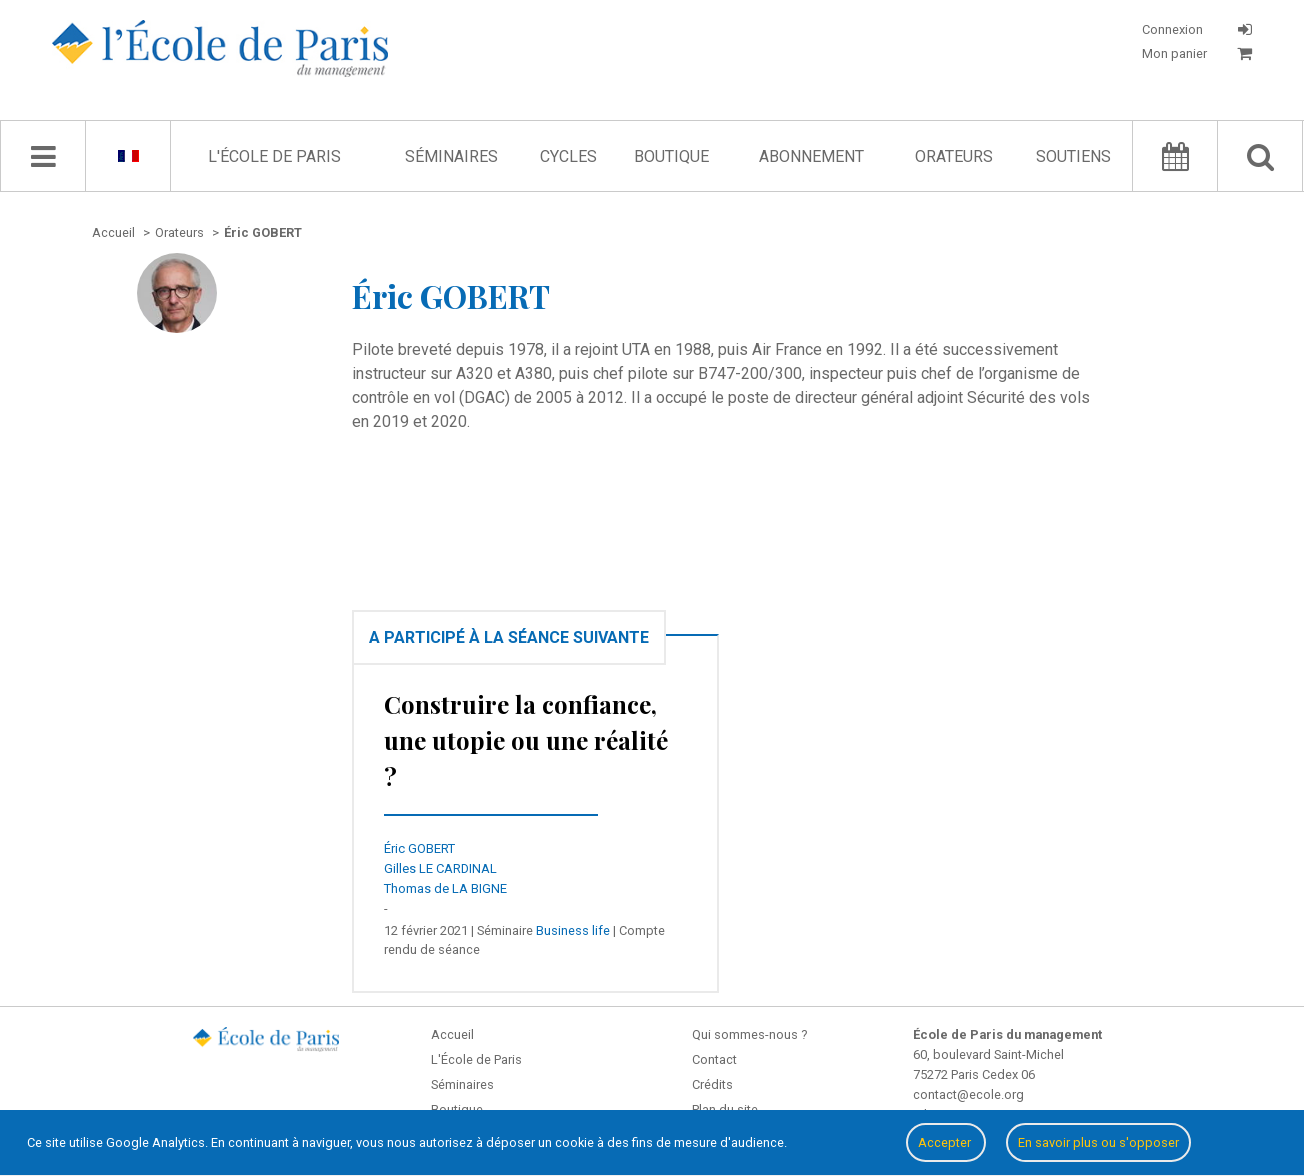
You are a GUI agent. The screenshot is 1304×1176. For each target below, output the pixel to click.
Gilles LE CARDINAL (440, 868)
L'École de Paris (274, 156)
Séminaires (451, 156)
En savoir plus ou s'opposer (1098, 1142)
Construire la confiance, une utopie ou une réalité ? (526, 740)
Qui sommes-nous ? (749, 1034)
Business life (573, 930)
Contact (714, 1059)
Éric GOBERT (419, 848)
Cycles (568, 156)
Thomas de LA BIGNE (445, 888)
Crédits (712, 1084)
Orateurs (954, 156)
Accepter (946, 1142)
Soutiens (1073, 156)
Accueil (452, 1034)
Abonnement (811, 156)
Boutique (671, 156)
